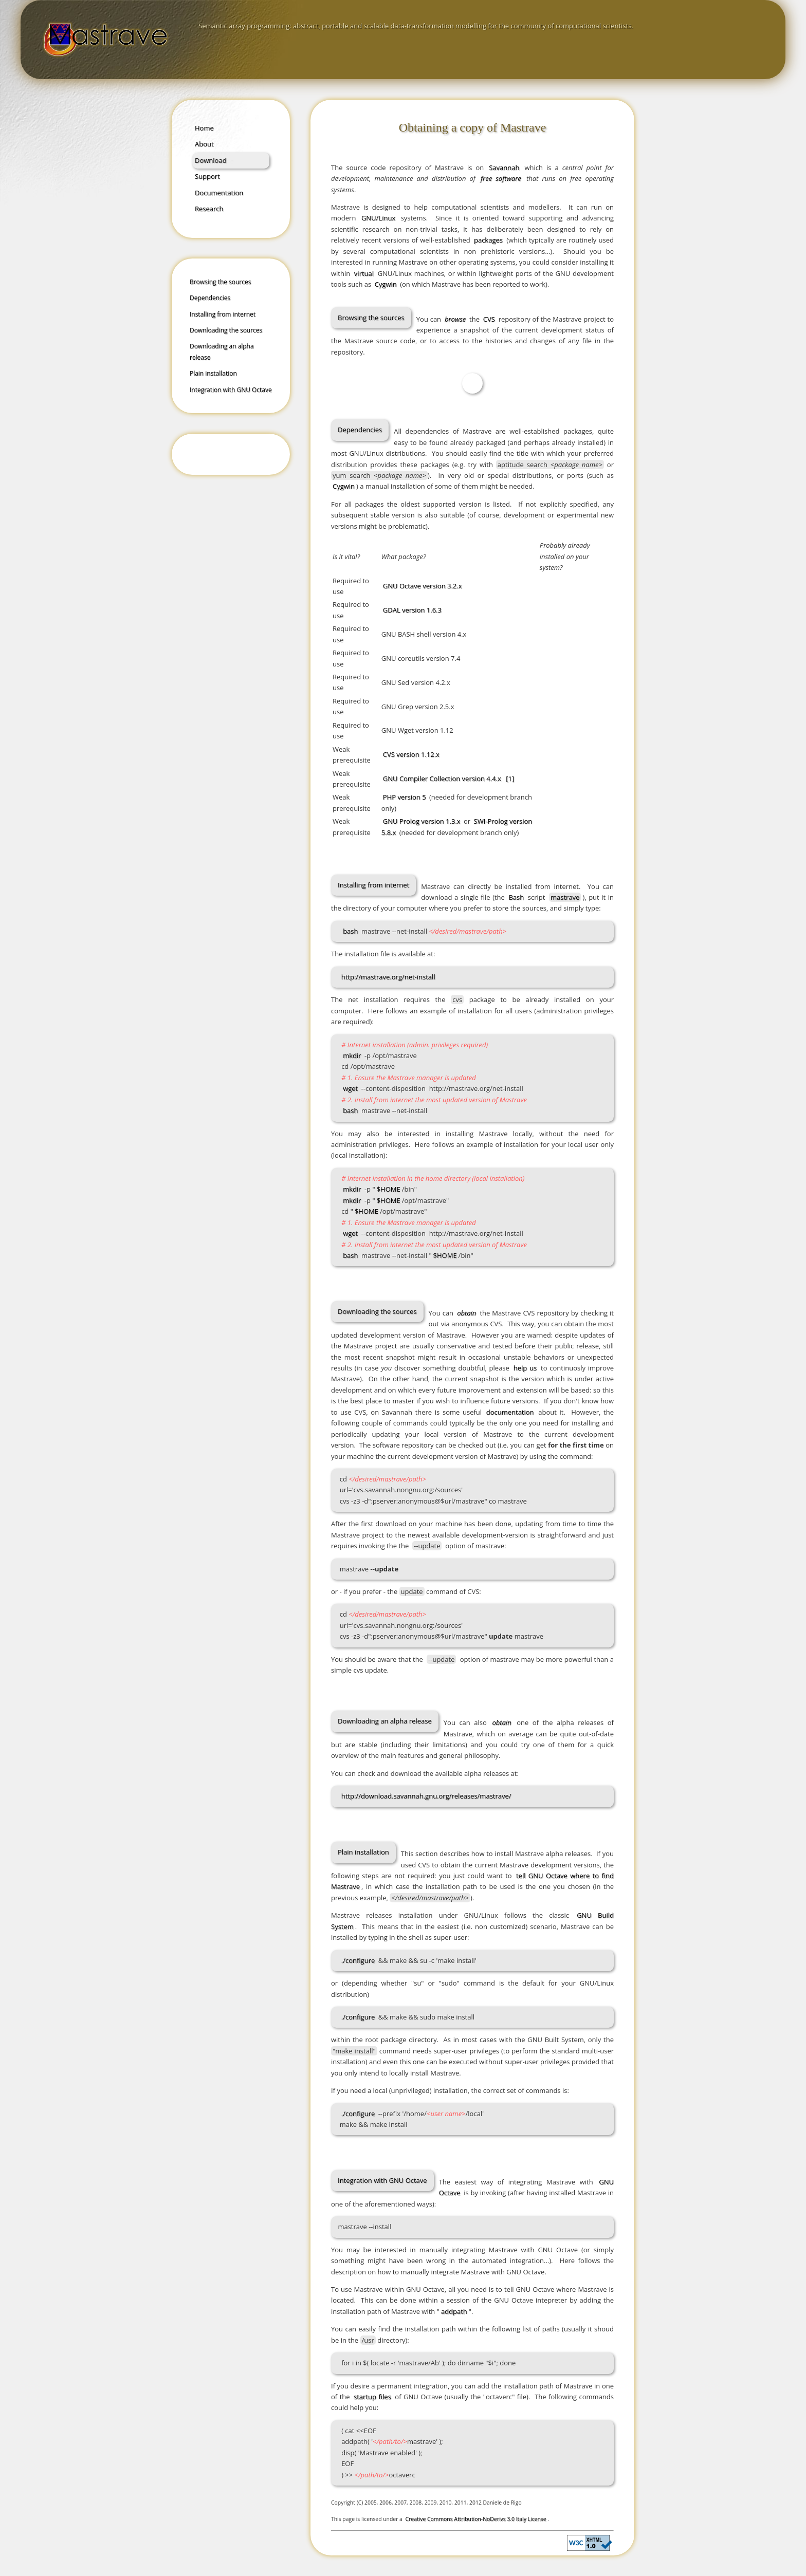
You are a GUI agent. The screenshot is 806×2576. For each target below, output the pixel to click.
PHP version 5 (404, 797)
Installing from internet (222, 314)
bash (350, 931)
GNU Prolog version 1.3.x (422, 821)
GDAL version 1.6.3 (412, 610)
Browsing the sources (220, 281)
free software (501, 178)
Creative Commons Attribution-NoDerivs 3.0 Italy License (476, 2519)
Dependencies (210, 297)
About (204, 144)
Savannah (504, 167)
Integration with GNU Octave (231, 389)
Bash (516, 897)
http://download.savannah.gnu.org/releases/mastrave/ (426, 1796)
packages (488, 240)
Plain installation (213, 373)
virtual (364, 273)
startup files (372, 2396)
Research (209, 208)
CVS (489, 319)
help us (525, 1368)
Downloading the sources (226, 330)
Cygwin (386, 284)
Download (211, 160)
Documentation (219, 192)
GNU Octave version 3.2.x (422, 585)
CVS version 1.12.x (411, 754)
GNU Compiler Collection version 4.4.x (442, 778)
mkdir (352, 1055)
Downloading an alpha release (222, 351)
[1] (510, 778)
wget (350, 1088)
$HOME (388, 1189)
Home (204, 128)
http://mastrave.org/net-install (388, 976)
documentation (510, 1412)
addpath (454, 2311)
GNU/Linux (378, 218)
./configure (358, 1960)
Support (207, 176)
